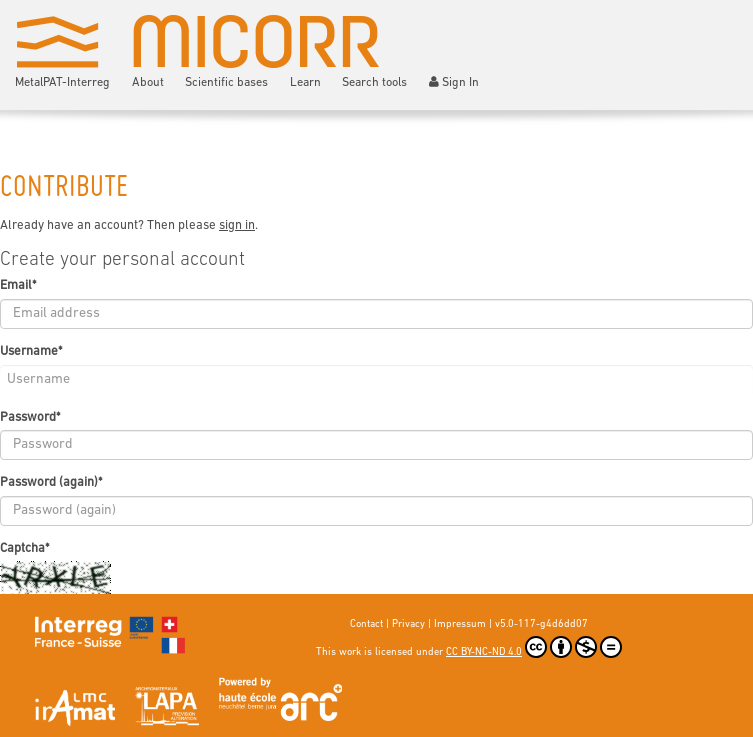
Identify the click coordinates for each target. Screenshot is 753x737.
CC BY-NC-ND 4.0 (534, 647)
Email (18, 285)
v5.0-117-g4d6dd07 (541, 624)
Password (30, 417)
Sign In (454, 82)
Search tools (374, 83)
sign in (237, 225)
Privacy (408, 624)
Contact (366, 624)
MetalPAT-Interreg (62, 83)
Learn (305, 83)
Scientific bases (226, 83)
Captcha (24, 548)
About (148, 83)
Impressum (460, 624)
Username (31, 351)
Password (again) (51, 482)
